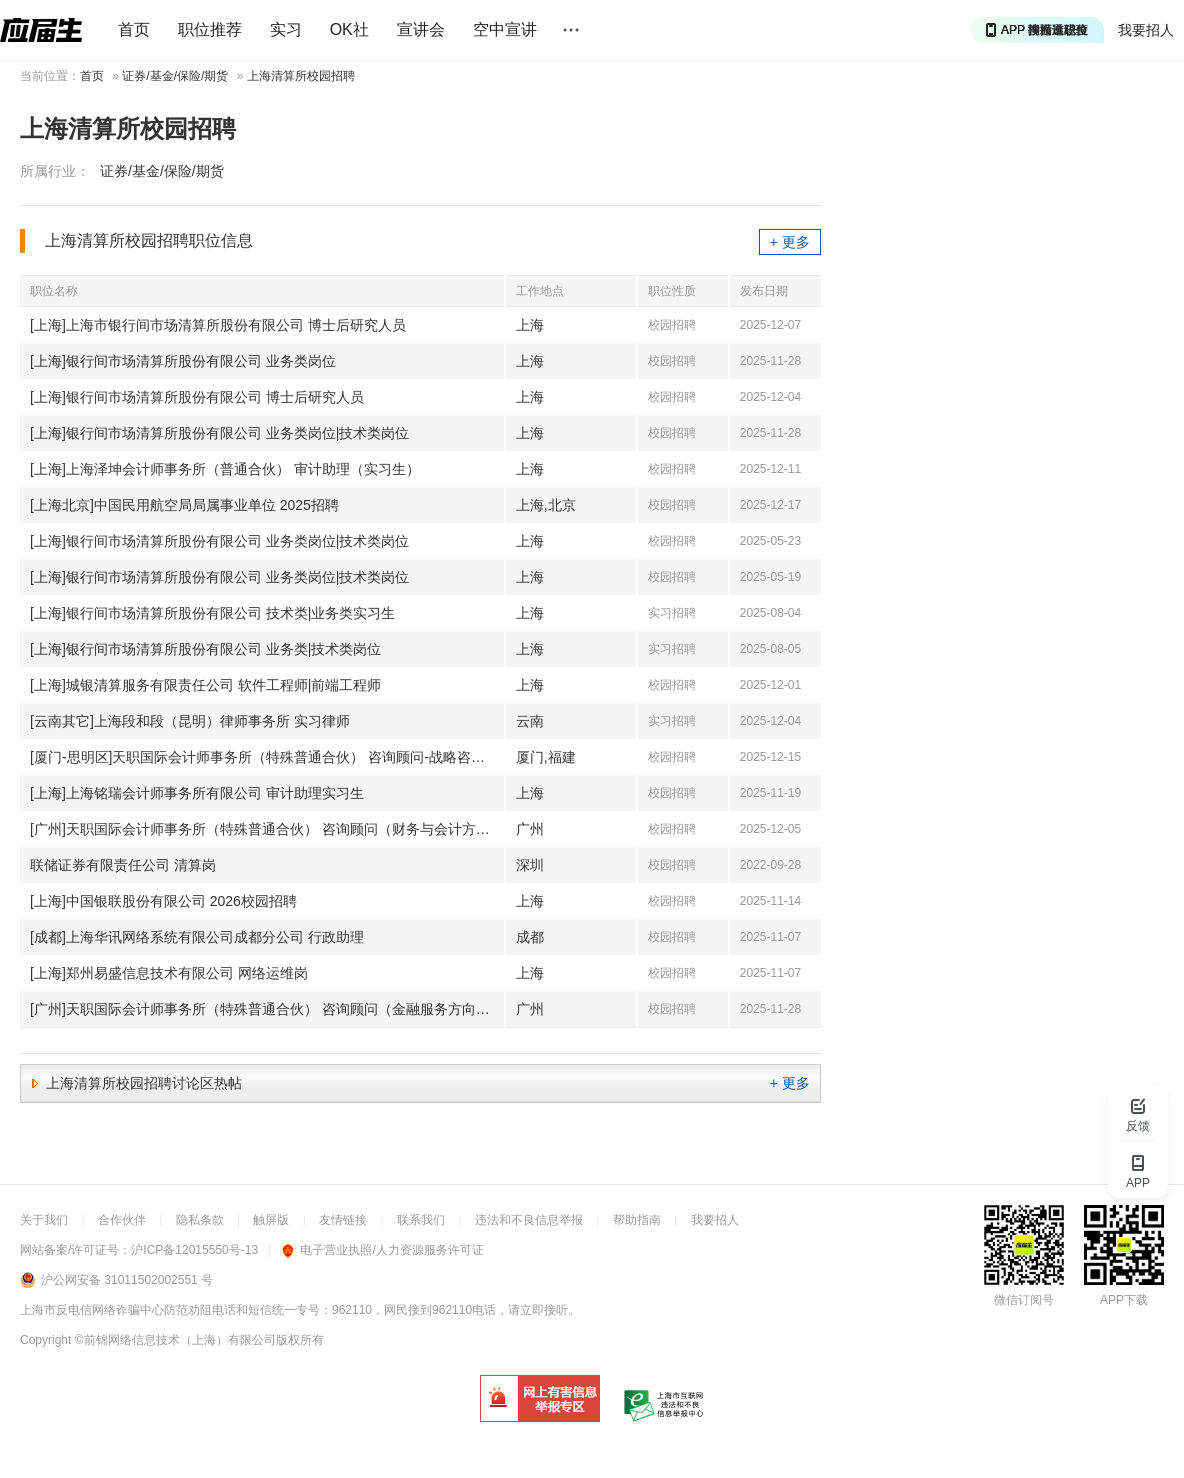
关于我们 (44, 1220)
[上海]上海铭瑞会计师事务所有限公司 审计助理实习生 (197, 793)
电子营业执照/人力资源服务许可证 (382, 1250)
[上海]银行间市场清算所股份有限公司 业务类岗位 (183, 361)
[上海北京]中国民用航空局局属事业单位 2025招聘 (184, 505)
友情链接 (343, 1220)
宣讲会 (421, 29)
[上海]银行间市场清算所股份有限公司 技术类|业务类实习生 (212, 613)
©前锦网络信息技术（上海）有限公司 (175, 1340)
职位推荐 (210, 29)
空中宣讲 (505, 29)
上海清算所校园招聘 (301, 76)
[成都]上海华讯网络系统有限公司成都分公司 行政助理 (197, 937)
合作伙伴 (122, 1220)
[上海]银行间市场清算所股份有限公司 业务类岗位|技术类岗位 (219, 433)
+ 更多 (790, 242)
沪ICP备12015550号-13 (194, 1250)
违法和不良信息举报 (529, 1220)
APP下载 (1124, 1300)
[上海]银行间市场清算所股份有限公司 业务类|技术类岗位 (205, 649)
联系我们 (421, 1220)
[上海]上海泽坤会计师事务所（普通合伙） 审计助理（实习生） (225, 469)
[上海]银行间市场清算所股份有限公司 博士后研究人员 (197, 397)
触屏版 (271, 1220)
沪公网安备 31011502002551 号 (127, 1280)
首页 (134, 29)
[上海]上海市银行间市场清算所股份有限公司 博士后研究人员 (218, 325)
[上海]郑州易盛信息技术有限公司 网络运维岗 (169, 973)
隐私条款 (200, 1220)
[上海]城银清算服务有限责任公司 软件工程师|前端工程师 (205, 685)
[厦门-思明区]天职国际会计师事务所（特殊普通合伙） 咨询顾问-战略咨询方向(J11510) (267, 757)
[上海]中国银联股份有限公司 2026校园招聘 (163, 901)
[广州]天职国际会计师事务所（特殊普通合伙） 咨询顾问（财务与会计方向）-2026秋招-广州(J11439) (267, 829)
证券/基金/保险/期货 (175, 76)
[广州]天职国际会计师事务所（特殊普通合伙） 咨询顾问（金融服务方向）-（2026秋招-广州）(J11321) (267, 1009)
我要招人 (1146, 30)
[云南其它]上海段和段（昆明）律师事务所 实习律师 (190, 721)
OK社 (349, 29)
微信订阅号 (1024, 1300)
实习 (286, 29)
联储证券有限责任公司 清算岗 (123, 865)
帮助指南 (637, 1220)
